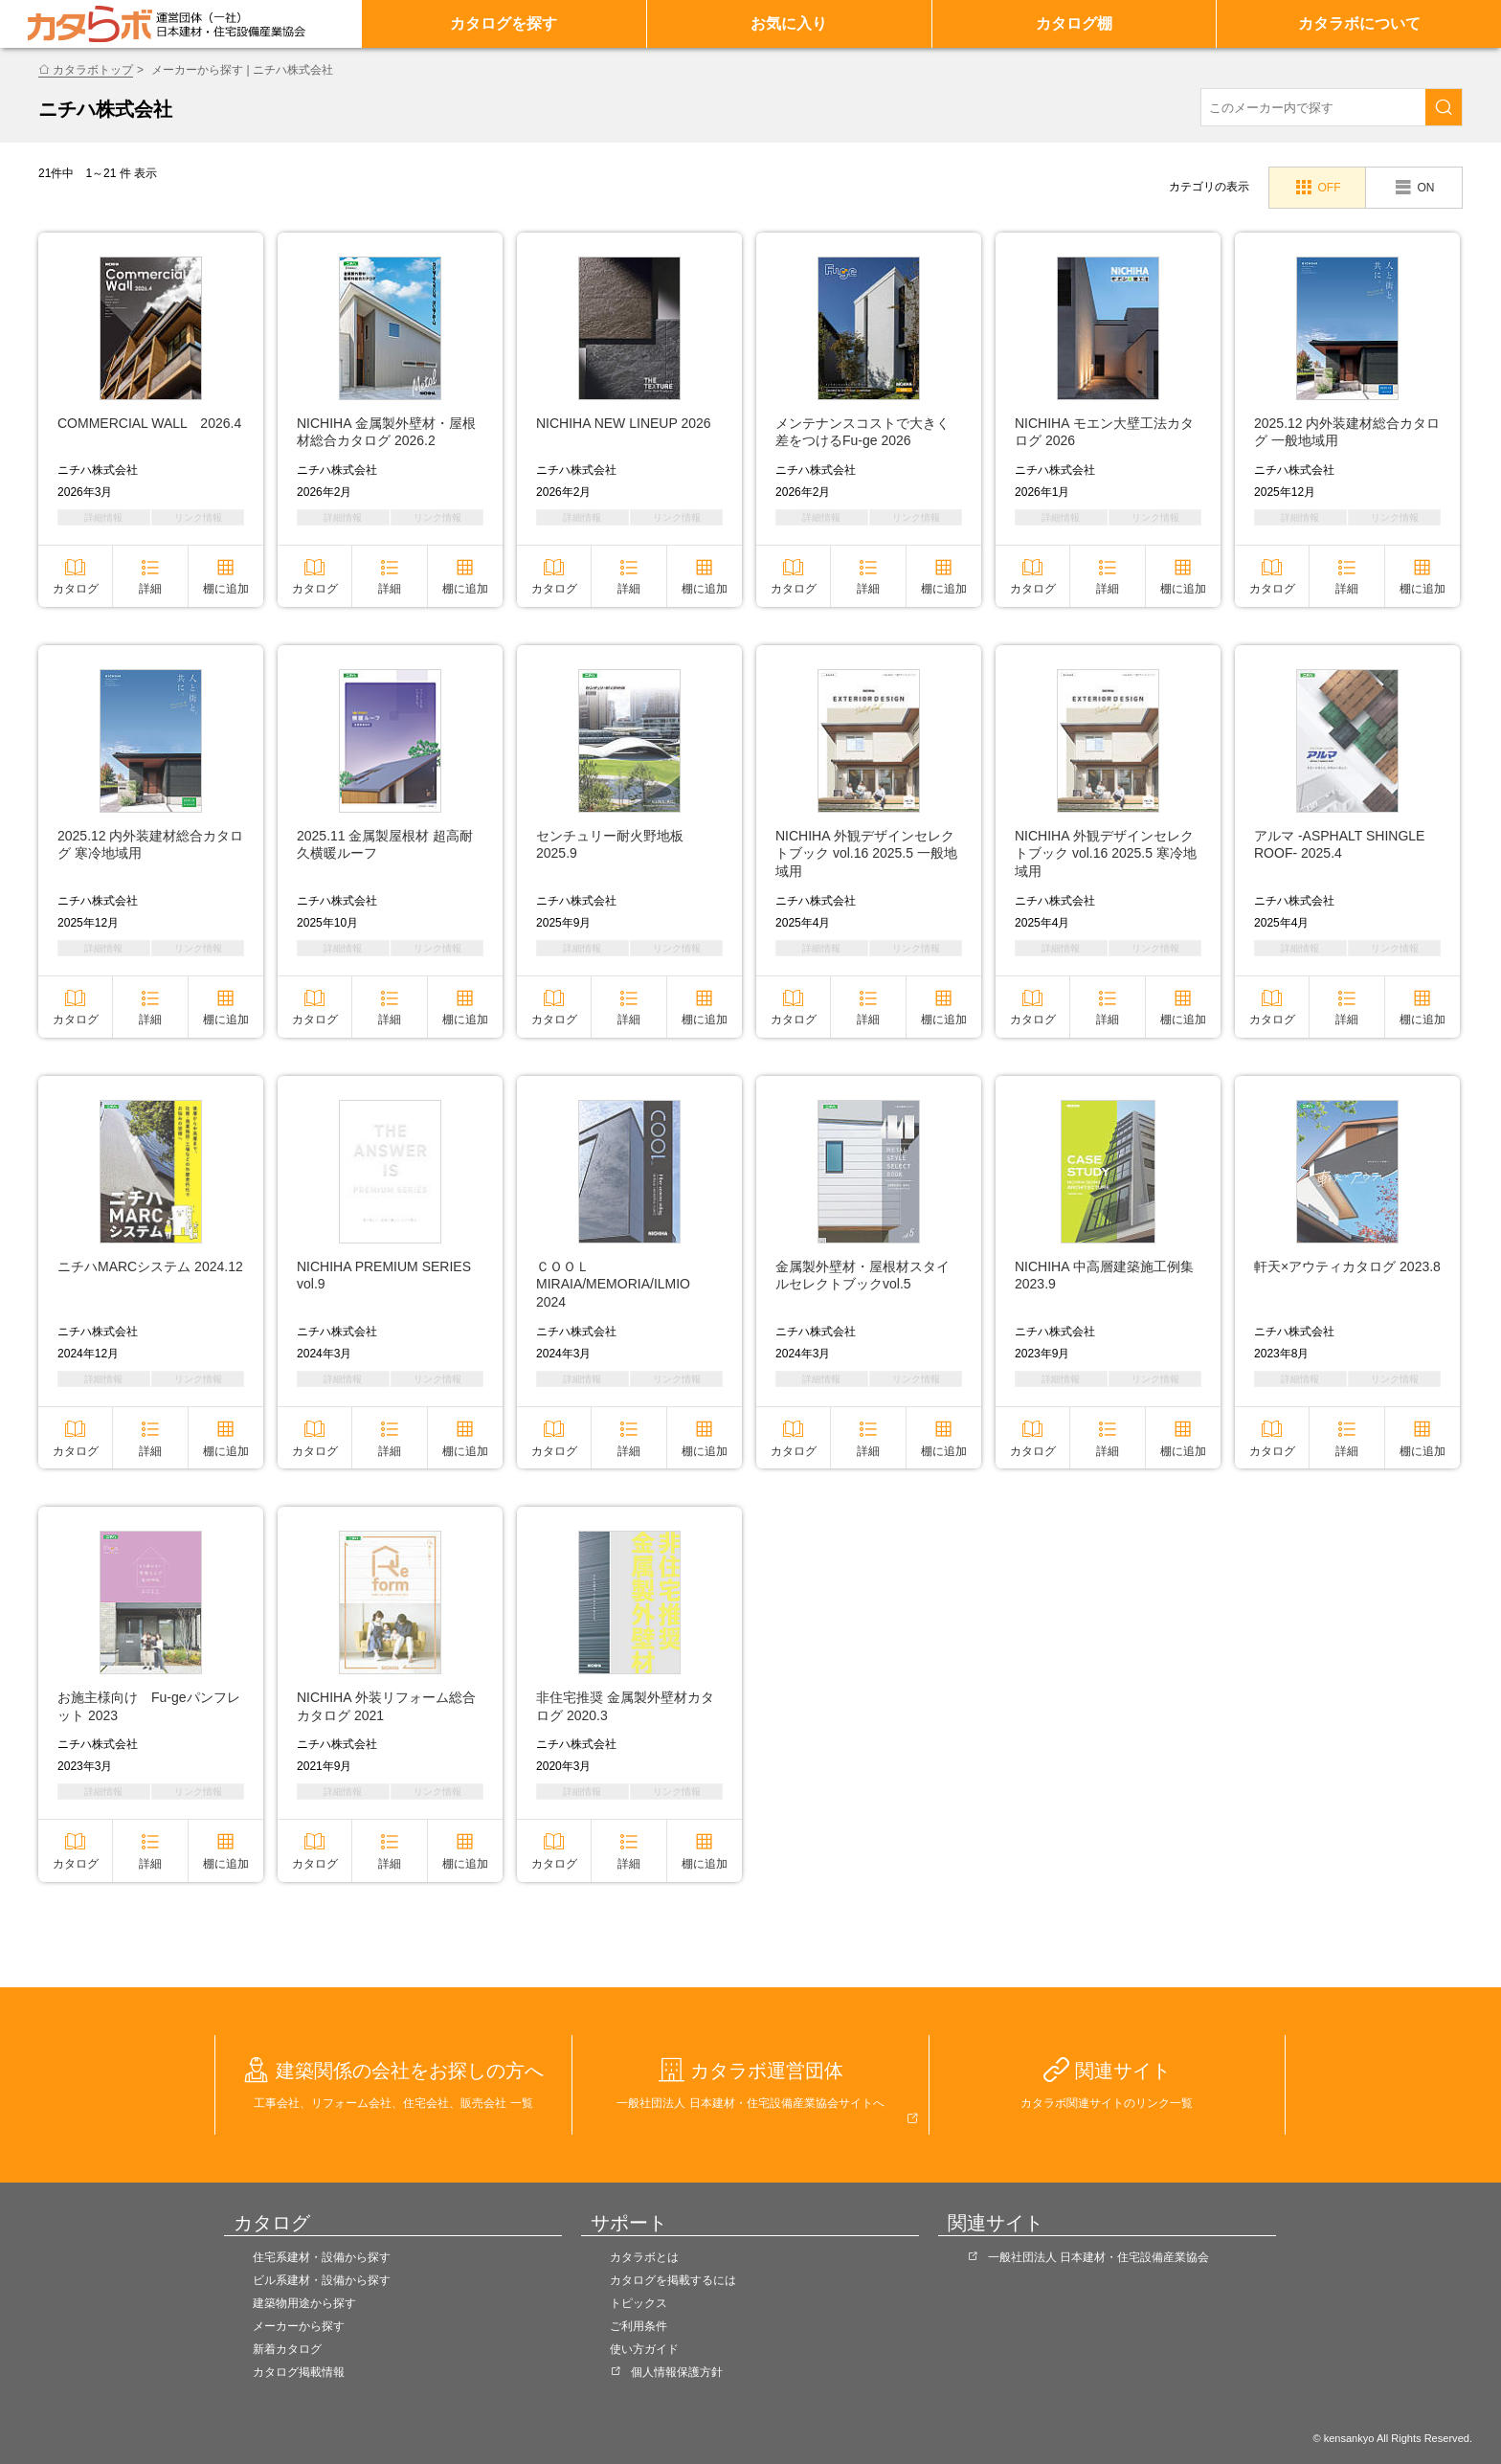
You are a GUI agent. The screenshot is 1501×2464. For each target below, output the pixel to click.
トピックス (638, 2303)
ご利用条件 (638, 2326)
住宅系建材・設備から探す (322, 2257)
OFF (1328, 187)
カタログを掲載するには (673, 2280)
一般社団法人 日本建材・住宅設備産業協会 (1098, 2257)
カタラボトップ (93, 70)
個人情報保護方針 (677, 2372)
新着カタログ (287, 2349)
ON (1425, 187)
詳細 (150, 588)
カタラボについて (1359, 23)
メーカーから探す (299, 2326)
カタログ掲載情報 (299, 2372)
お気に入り (788, 23)
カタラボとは (644, 2257)
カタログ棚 (1074, 23)
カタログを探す (503, 23)
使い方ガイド (644, 2349)
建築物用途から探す (304, 2303)
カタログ (76, 588)
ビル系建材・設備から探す (322, 2280)
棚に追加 (226, 588)
